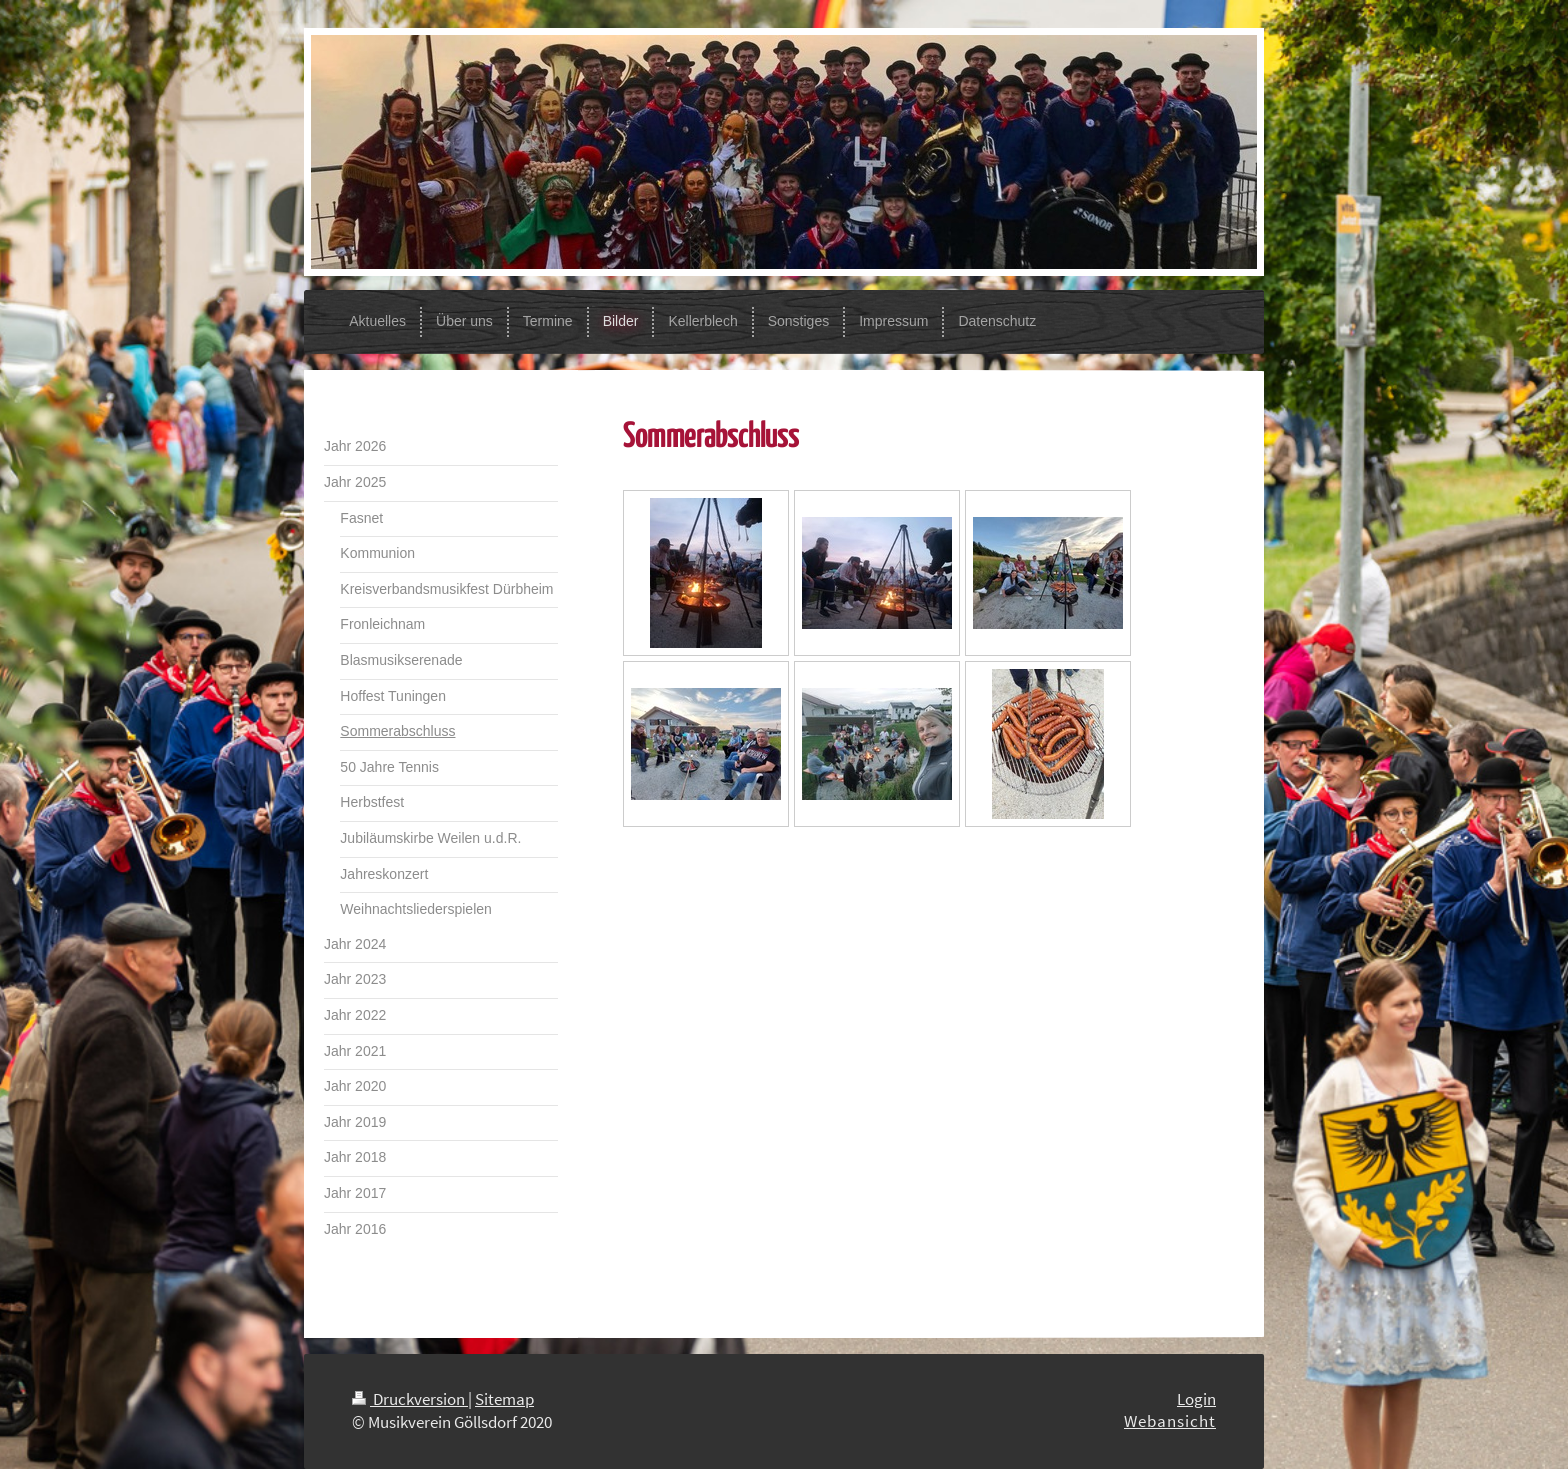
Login (1196, 1399)
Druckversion (410, 1399)
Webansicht (1170, 1421)
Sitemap (504, 1399)
